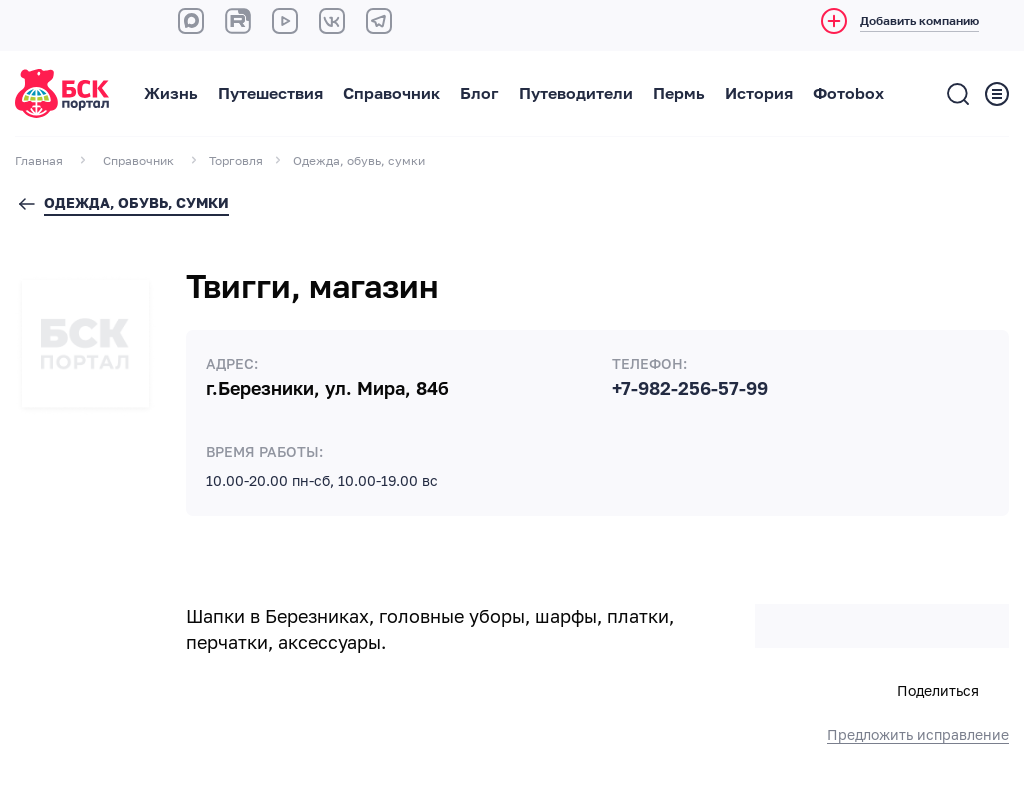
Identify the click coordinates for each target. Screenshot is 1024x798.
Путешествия (270, 94)
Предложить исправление (918, 735)
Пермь (679, 94)
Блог (479, 94)
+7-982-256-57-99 (690, 389)
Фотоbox (848, 94)
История (759, 94)
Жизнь (171, 94)
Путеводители (576, 94)
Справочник (391, 94)
